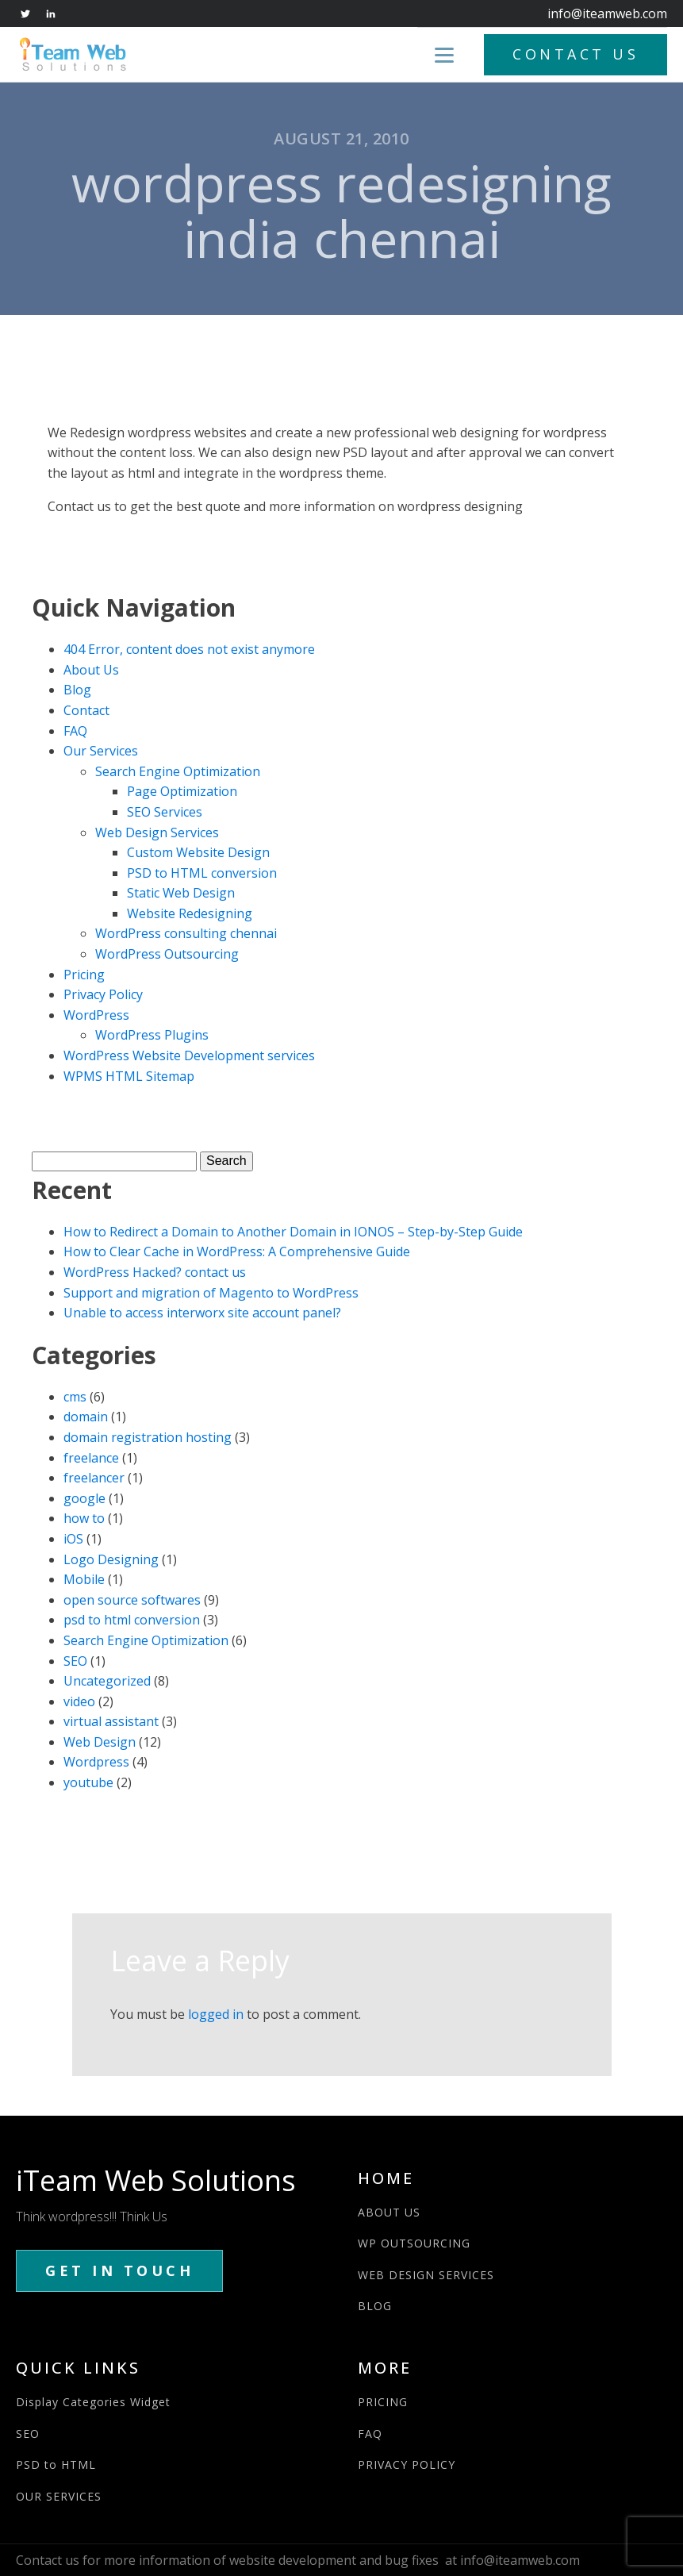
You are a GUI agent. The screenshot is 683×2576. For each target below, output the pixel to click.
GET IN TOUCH (119, 2270)
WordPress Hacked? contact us (154, 1272)
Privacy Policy (103, 994)
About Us (91, 670)
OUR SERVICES (59, 2496)
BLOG (375, 2306)
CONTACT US (575, 53)
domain (85, 1416)
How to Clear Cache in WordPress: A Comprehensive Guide (236, 1251)
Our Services (100, 750)
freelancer (94, 1477)
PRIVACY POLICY (406, 2464)
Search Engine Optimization (177, 771)
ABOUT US (389, 2212)
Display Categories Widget (93, 2402)
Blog (77, 689)
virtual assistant (111, 1721)
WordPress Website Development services (189, 1055)
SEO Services (164, 812)
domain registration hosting (147, 1437)
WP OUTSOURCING (414, 2243)
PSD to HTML (56, 2464)
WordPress (96, 1015)
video (79, 1701)
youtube (88, 1782)
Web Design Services (157, 832)
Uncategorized (107, 1681)
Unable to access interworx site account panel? (202, 1312)
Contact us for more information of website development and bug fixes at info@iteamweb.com (298, 2560)
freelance (91, 1458)
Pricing (84, 974)
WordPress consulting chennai (186, 933)
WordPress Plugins (152, 1035)
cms (74, 1396)
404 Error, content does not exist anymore (189, 649)
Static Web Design (181, 893)
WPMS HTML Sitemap (128, 1076)
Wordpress (96, 1762)
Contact (86, 710)
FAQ (75, 731)
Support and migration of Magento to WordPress (211, 1292)
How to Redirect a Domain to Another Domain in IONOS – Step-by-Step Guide (293, 1231)
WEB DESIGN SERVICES (426, 2275)
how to (84, 1518)
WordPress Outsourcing (167, 954)
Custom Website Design (198, 852)
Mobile (84, 1579)
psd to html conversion (131, 1619)
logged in (216, 2014)
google (84, 1498)
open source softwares (132, 1600)
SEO (75, 1661)
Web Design (99, 1742)
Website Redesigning (189, 913)
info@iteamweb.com (607, 13)
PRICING (383, 2402)
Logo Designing (111, 1559)
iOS (73, 1539)
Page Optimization (182, 791)
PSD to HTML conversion (202, 873)
